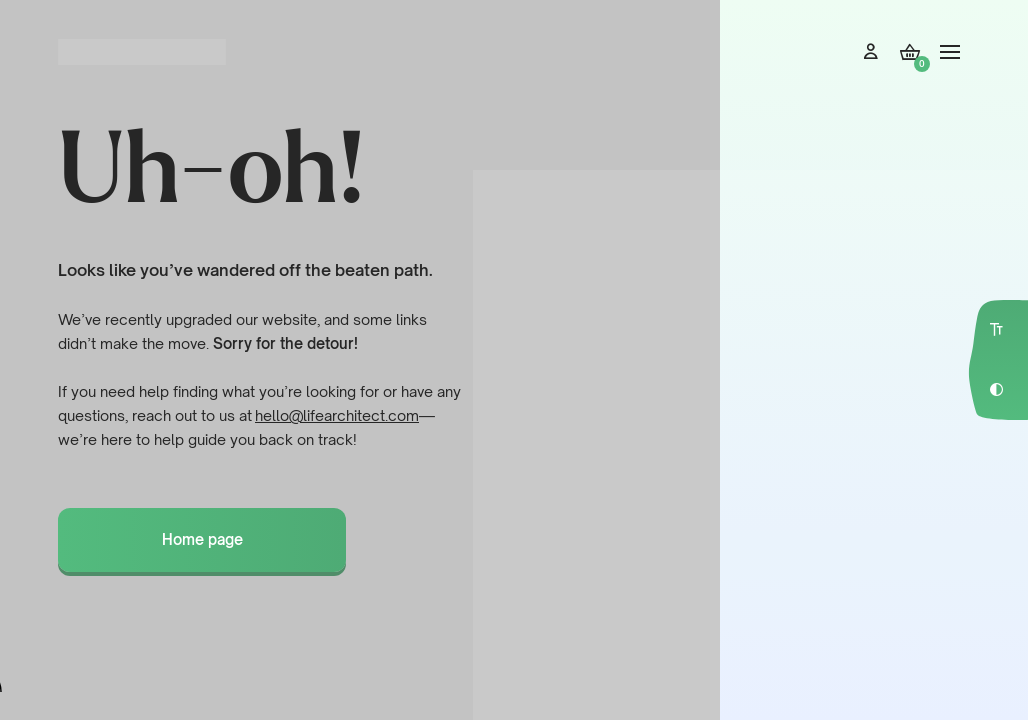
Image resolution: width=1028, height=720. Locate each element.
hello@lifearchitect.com (337, 415)
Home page (202, 539)
